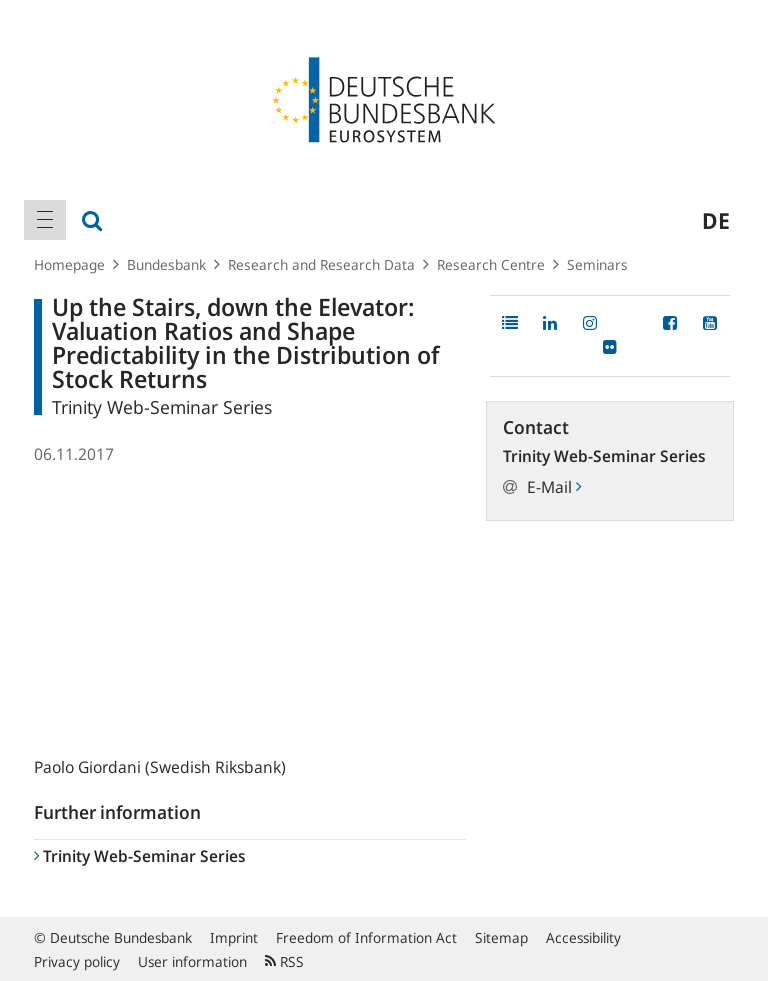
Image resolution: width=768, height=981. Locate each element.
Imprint (234, 937)
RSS (284, 961)
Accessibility (583, 937)
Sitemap (501, 937)
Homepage (69, 264)
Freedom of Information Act (366, 937)
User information (192, 961)
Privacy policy (77, 961)
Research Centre (491, 264)
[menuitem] (45, 220)
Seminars (597, 264)
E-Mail (554, 487)
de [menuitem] (716, 220)
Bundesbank (166, 264)
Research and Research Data (321, 264)
